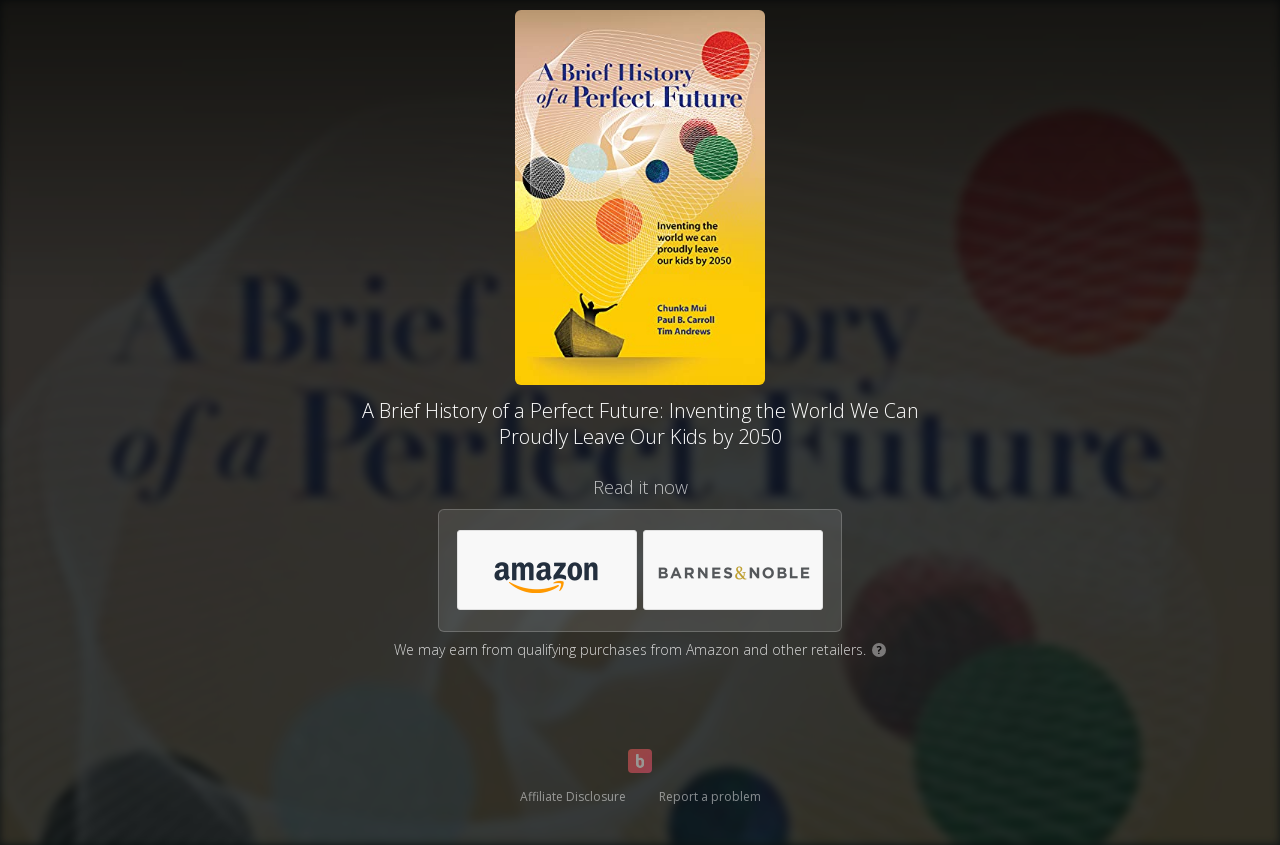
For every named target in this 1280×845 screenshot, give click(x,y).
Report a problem (710, 796)
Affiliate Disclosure (573, 796)
